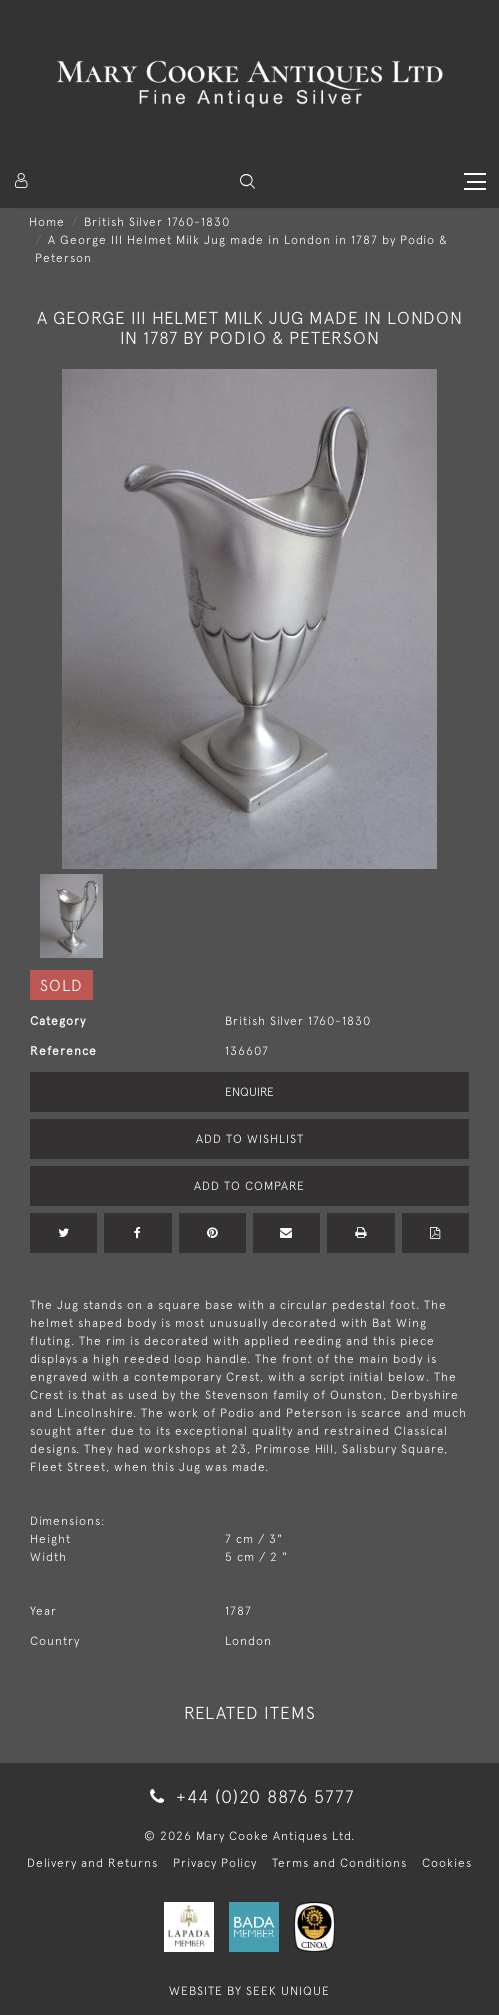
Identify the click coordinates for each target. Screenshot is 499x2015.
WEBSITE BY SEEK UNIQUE (249, 1991)
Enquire (249, 1092)
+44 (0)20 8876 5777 (249, 1796)
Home (47, 222)
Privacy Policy (215, 1863)
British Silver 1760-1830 (157, 222)
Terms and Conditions (339, 1863)
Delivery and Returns (92, 1863)
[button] (247, 181)
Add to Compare (249, 1186)
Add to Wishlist (250, 1139)
